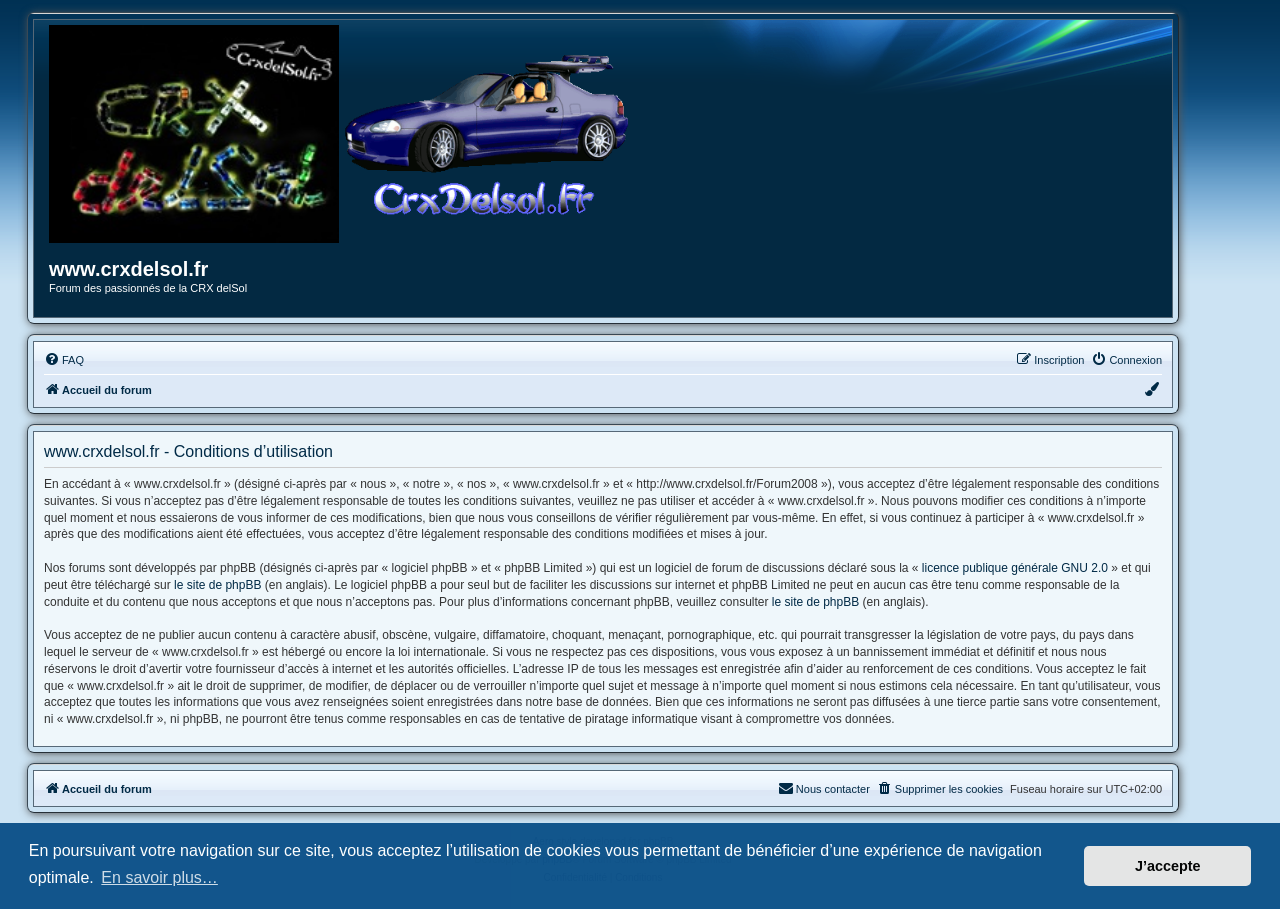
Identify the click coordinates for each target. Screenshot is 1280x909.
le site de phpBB (217, 585)
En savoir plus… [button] (159, 877)
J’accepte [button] (1168, 866)
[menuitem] (64, 360)
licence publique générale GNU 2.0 (1015, 568)
